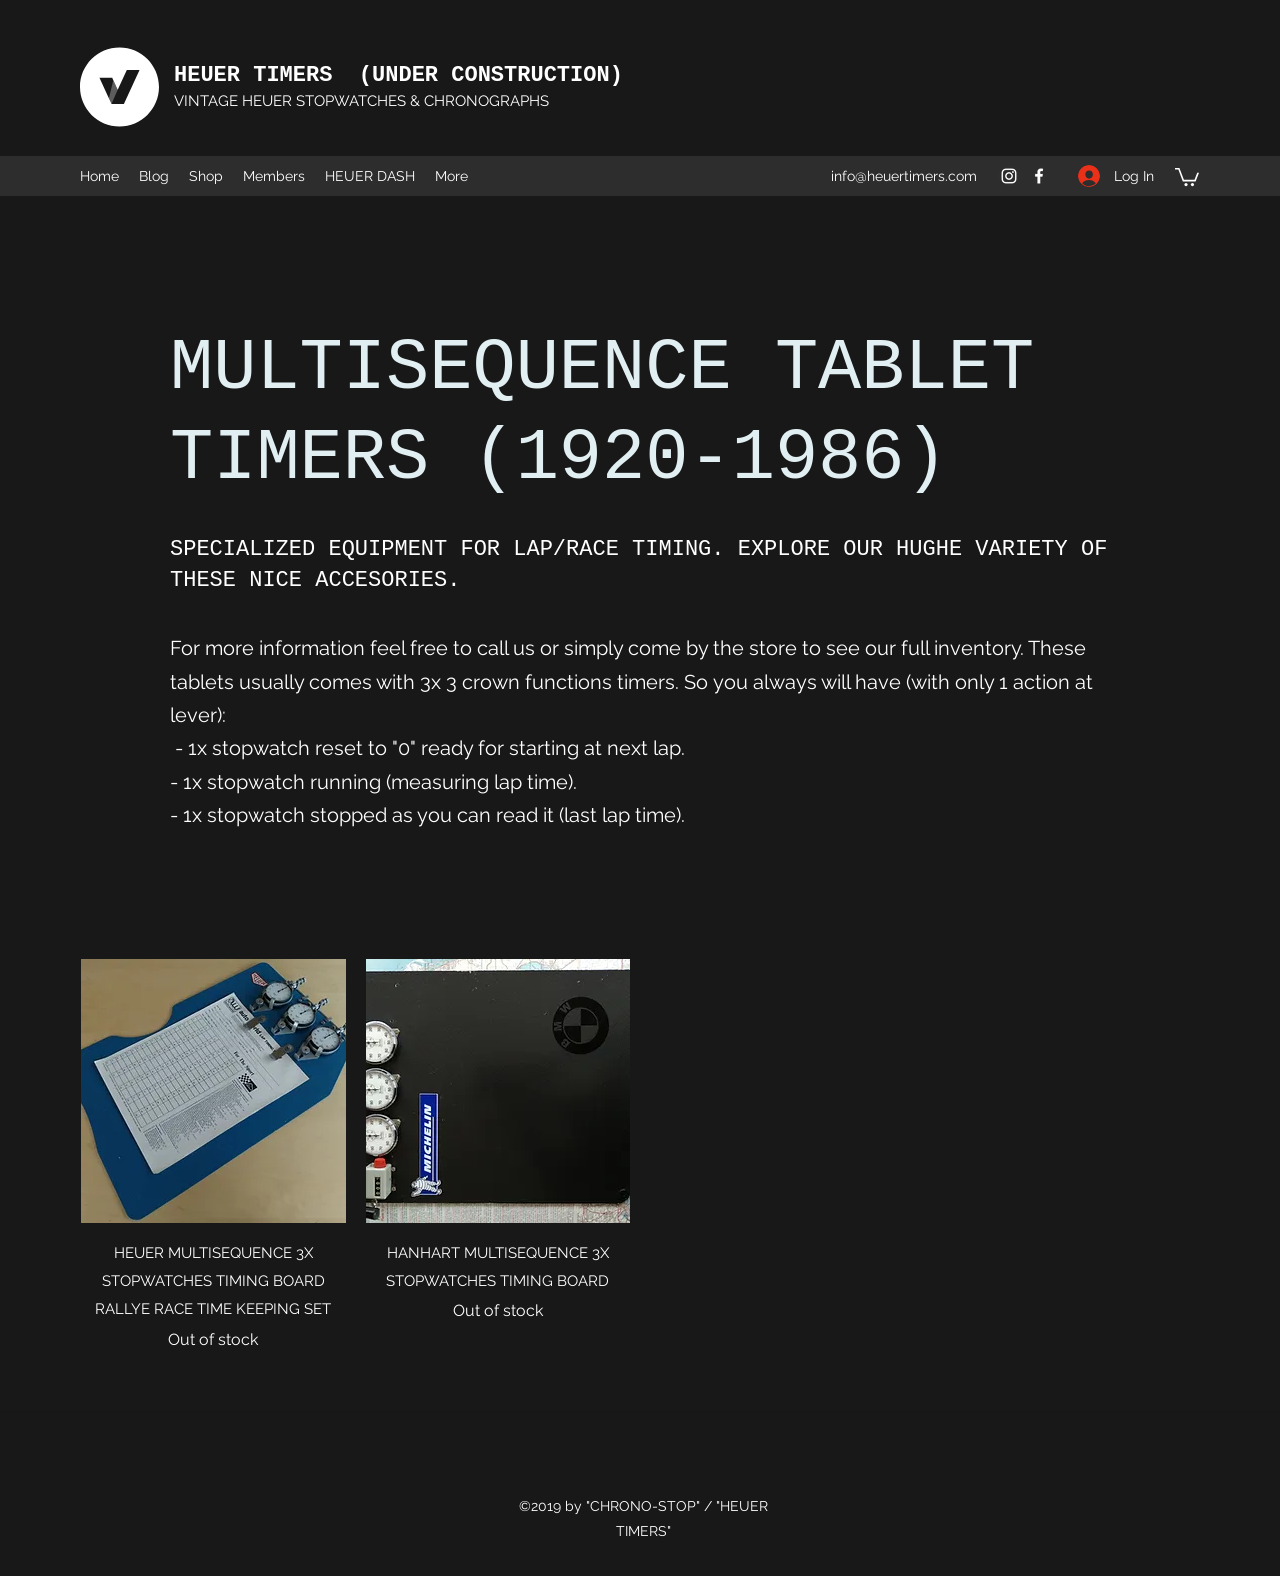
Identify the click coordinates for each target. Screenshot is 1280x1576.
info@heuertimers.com (904, 176)
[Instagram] (1009, 176)
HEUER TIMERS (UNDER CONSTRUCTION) (398, 75)
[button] (1187, 176)
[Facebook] (1039, 176)
